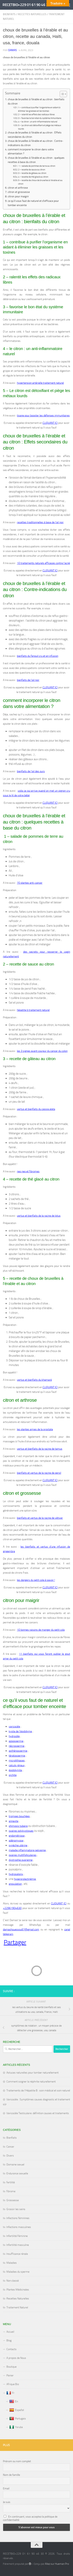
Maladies (11, 2262)
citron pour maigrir (18, 196)
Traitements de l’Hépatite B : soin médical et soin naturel (38, 2090)
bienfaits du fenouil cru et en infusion (37, 656)
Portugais (17, 2419)
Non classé (12, 2280)
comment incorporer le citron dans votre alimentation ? (31, 151)
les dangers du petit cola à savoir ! (36, 1580)
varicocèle (14, 1726)
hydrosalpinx (16, 1874)
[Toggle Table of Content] (61, 94)
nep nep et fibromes (28, 1171)
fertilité (10, 2182)
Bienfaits (9, 14)
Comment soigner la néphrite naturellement (31, 2081)
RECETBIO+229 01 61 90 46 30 (26, 5)
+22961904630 (12, 1908)
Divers (10, 2155)
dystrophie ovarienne (21, 1860)
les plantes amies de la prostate (35, 1429)
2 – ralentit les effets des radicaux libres (36, 114)
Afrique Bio (12, 2384)
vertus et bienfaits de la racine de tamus (39, 1448)
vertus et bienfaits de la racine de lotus (39, 1215)
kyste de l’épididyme (20, 1731)
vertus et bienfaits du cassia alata (36, 1109)
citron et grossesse (19, 191)
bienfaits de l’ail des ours (31, 771)
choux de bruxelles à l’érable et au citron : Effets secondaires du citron (35, 134)
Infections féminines (17, 2218)
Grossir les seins (15, 2209)
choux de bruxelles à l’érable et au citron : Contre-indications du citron (35, 143)
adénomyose (16, 1840)
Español (16, 2410)
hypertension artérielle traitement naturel (40, 383)
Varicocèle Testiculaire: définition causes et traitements (37, 2113)
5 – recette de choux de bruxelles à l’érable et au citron (40, 182)
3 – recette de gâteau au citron (32, 173)
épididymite (15, 1770)
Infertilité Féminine (17, 2236)
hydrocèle (14, 1736)
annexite (13, 1821)
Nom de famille (11, 2475)
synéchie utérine (18, 1845)
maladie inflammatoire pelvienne (27, 1850)
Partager (15, 1942)
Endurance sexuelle (17, 2173)
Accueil (10, 2331)
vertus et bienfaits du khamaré (34, 1380)
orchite (13, 1775)
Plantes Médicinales (17, 2289)
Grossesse (12, 2200)
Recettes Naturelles (32, 14)
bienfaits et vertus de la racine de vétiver (40, 1518)
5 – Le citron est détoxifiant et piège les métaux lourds (39, 127)
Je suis (6, 2502)
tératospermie (17, 1755)
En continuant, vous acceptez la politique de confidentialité (30, 2518)
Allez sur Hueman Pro (57, 2564)
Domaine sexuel (15, 2164)
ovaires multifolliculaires (22, 1855)
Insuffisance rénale (17, 2254)
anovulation (15, 1884)
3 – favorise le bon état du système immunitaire (39, 118)
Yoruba (16, 2427)
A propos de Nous (16, 2358)
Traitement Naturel (17, 2307)
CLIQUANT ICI (50, 423)
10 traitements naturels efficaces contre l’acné (43, 563)
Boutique (11, 2366)
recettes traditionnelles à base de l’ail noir (40, 522)
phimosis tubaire (18, 1826)
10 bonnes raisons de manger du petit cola (41, 1629)
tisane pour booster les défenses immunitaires (43, 415)
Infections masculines (18, 2227)
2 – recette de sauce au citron (31, 169)
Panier (10, 2375)
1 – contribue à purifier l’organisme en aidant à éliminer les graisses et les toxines (39, 109)
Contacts (11, 2349)
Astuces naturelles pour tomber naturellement (32, 2072)
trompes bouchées (19, 1816)
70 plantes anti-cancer (29, 882)
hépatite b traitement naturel (33, 1010)
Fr (10, 2393)
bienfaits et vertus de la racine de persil (39, 1473)
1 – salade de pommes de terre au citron (36, 166)
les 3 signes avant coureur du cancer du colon (42, 1051)
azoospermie (16, 1741)
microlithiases (17, 1760)
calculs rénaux (17, 1765)
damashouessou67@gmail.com (21, 1929)
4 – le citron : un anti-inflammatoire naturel (37, 121)
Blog (8, 2340)
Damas (12, 50)
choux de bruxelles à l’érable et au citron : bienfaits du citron (36, 101)
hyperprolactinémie (25, 1879)
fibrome (10, 2191)
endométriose (17, 1835)
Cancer (10, 2146)
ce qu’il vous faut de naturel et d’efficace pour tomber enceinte (33, 203)
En (13, 2402)
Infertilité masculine (17, 2245)
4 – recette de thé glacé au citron (33, 177)
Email (6, 2488)
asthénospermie (18, 1750)
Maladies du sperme (17, 2271)
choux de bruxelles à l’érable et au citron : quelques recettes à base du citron (36, 160)
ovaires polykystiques (21, 1831)
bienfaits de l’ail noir (28, 680)
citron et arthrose (18, 187)
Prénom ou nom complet (17, 2461)
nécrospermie (16, 1746)
